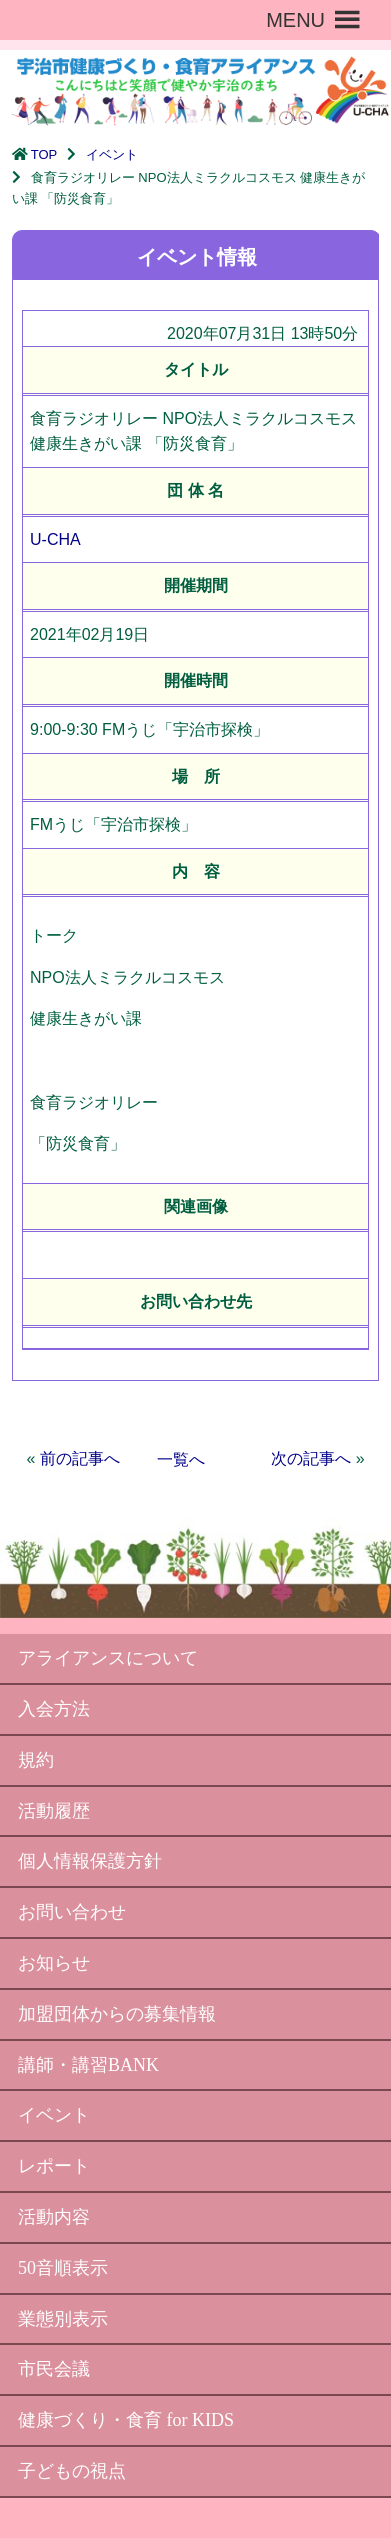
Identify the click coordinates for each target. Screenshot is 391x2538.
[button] (295, 20)
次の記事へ (311, 1458)
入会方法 (54, 1709)
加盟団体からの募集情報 (117, 2014)
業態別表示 (63, 2319)
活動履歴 (54, 1811)
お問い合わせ (72, 1912)
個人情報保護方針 (90, 1861)
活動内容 (54, 2217)
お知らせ (54, 1963)
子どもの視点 (72, 2471)
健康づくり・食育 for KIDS (126, 2420)
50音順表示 (63, 2268)
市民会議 (54, 2369)
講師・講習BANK (88, 2065)
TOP (44, 154)
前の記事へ (80, 1458)
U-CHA (55, 539)
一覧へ (181, 1459)
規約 (36, 1760)
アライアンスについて (108, 1658)
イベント (112, 154)
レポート (54, 2166)
